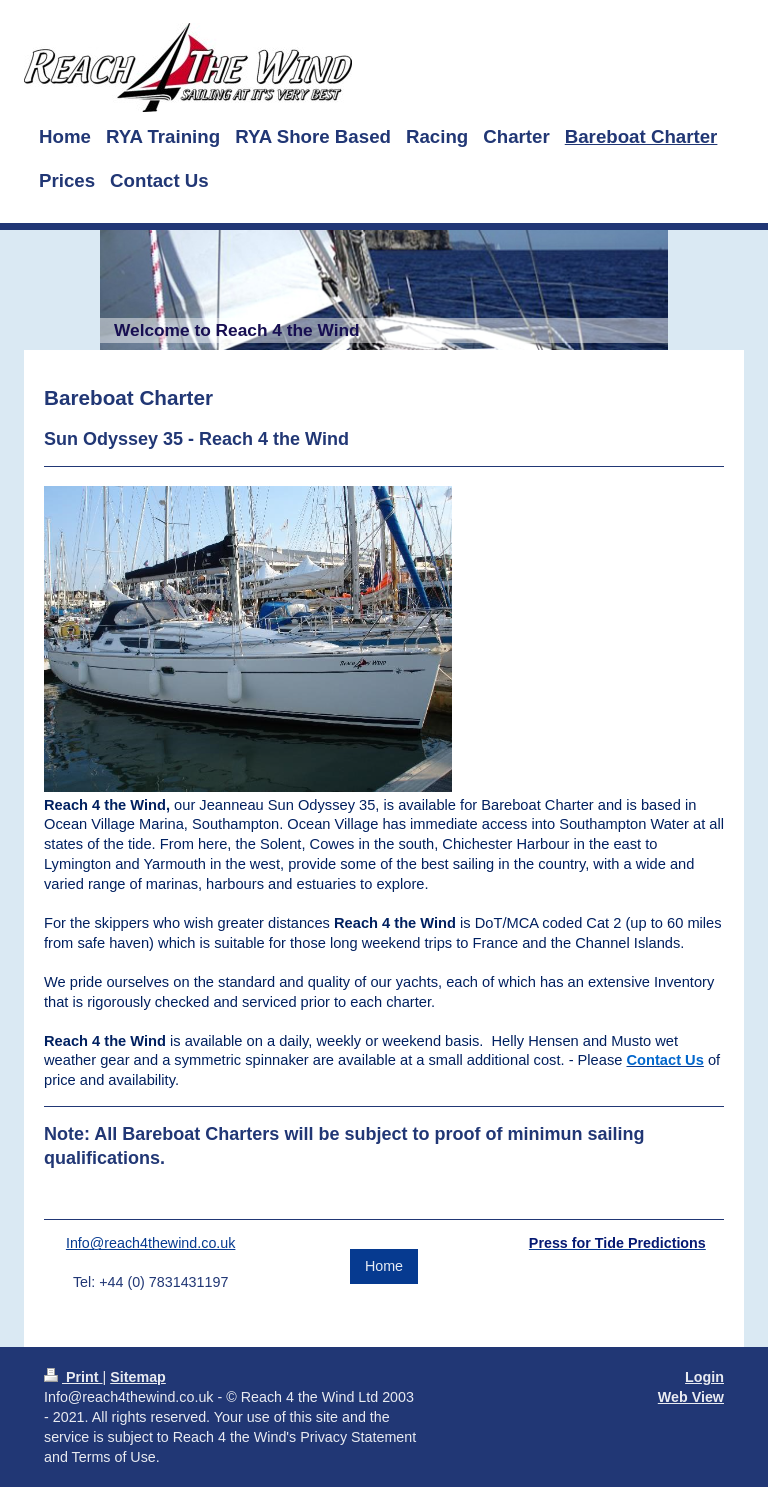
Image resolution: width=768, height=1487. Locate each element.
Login (704, 1377)
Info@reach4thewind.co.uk (151, 1243)
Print (73, 1377)
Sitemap (138, 1377)
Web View (691, 1397)
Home (384, 1266)
